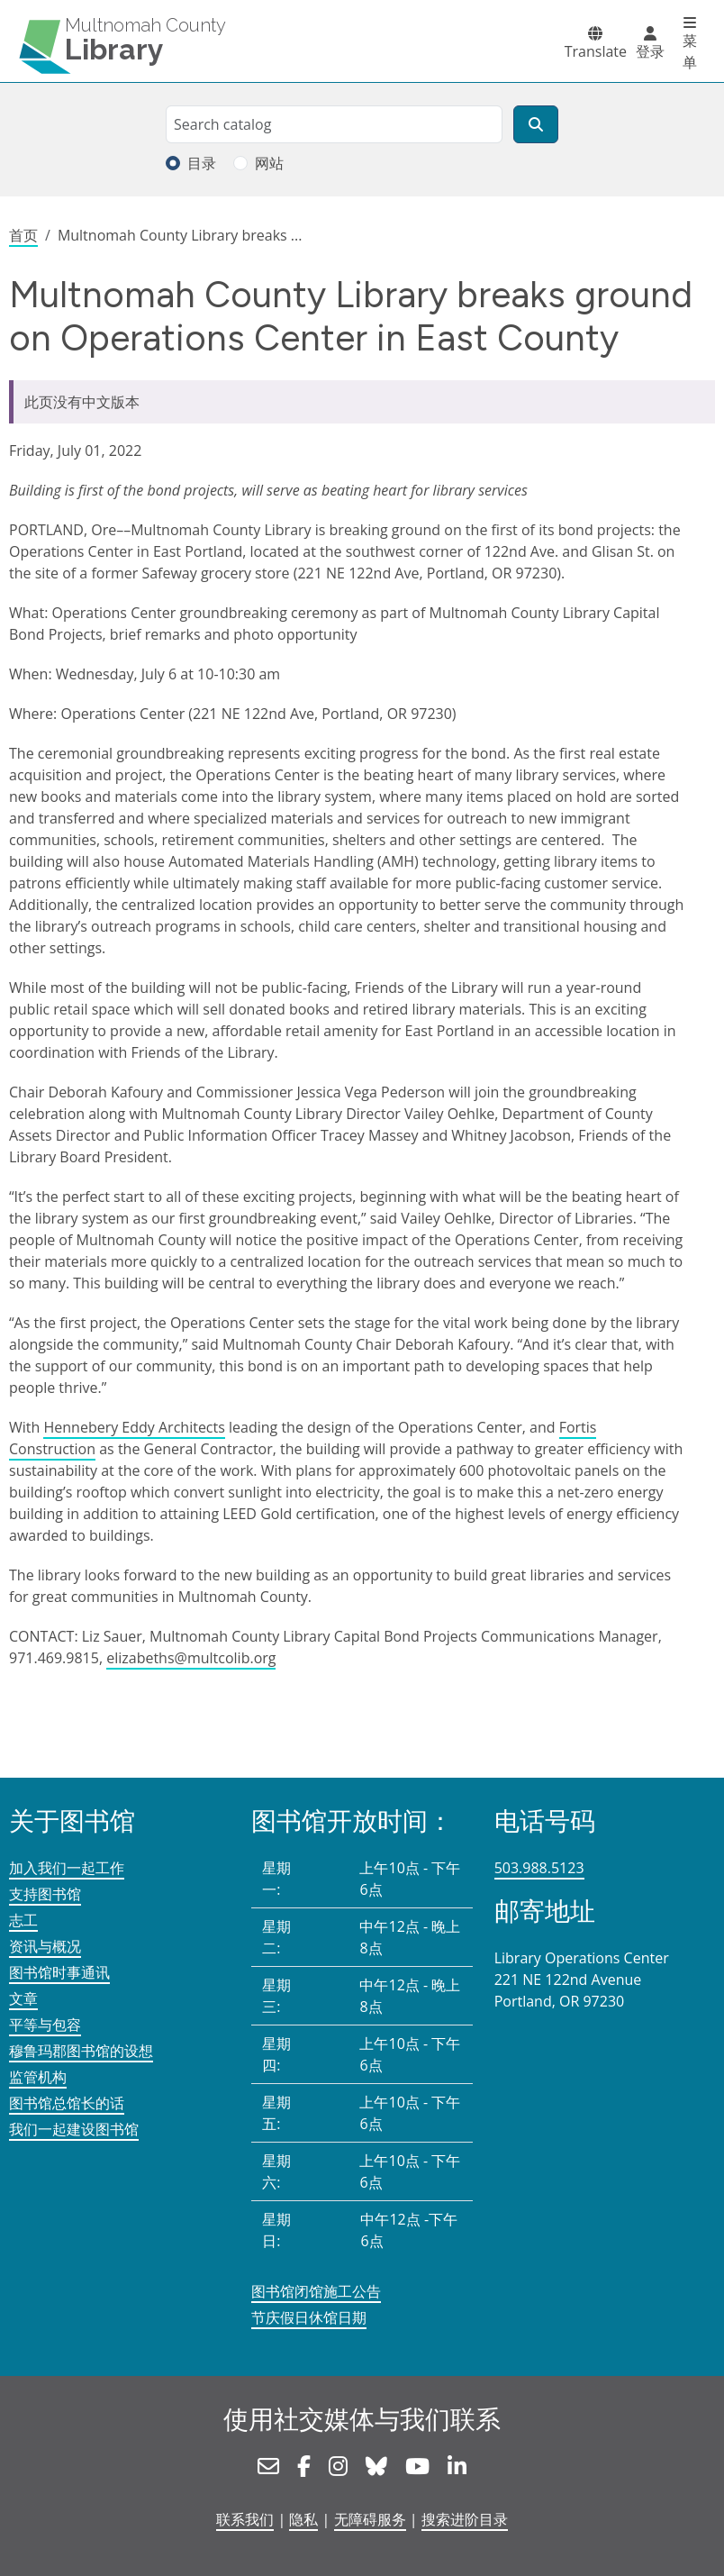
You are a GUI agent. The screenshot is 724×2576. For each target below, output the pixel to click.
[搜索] (535, 124)
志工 (23, 1920)
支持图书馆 (45, 1894)
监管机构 (38, 2077)
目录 (201, 163)
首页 (23, 235)
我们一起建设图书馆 (74, 2129)
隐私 (303, 2519)
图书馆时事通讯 (59, 1972)
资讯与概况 (45, 1946)
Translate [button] (596, 51)
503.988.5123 (539, 1868)
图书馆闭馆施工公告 (316, 2291)
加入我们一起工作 (66, 1868)
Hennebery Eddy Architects (133, 1427)
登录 (650, 51)
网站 (269, 163)
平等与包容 (45, 2024)
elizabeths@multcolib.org (191, 1658)
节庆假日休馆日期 (309, 2317)
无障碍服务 (370, 2519)
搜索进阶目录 (464, 2519)
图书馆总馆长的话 (66, 2103)
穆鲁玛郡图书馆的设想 (81, 2051)
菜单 (690, 51)
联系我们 (245, 2519)
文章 (23, 1998)
